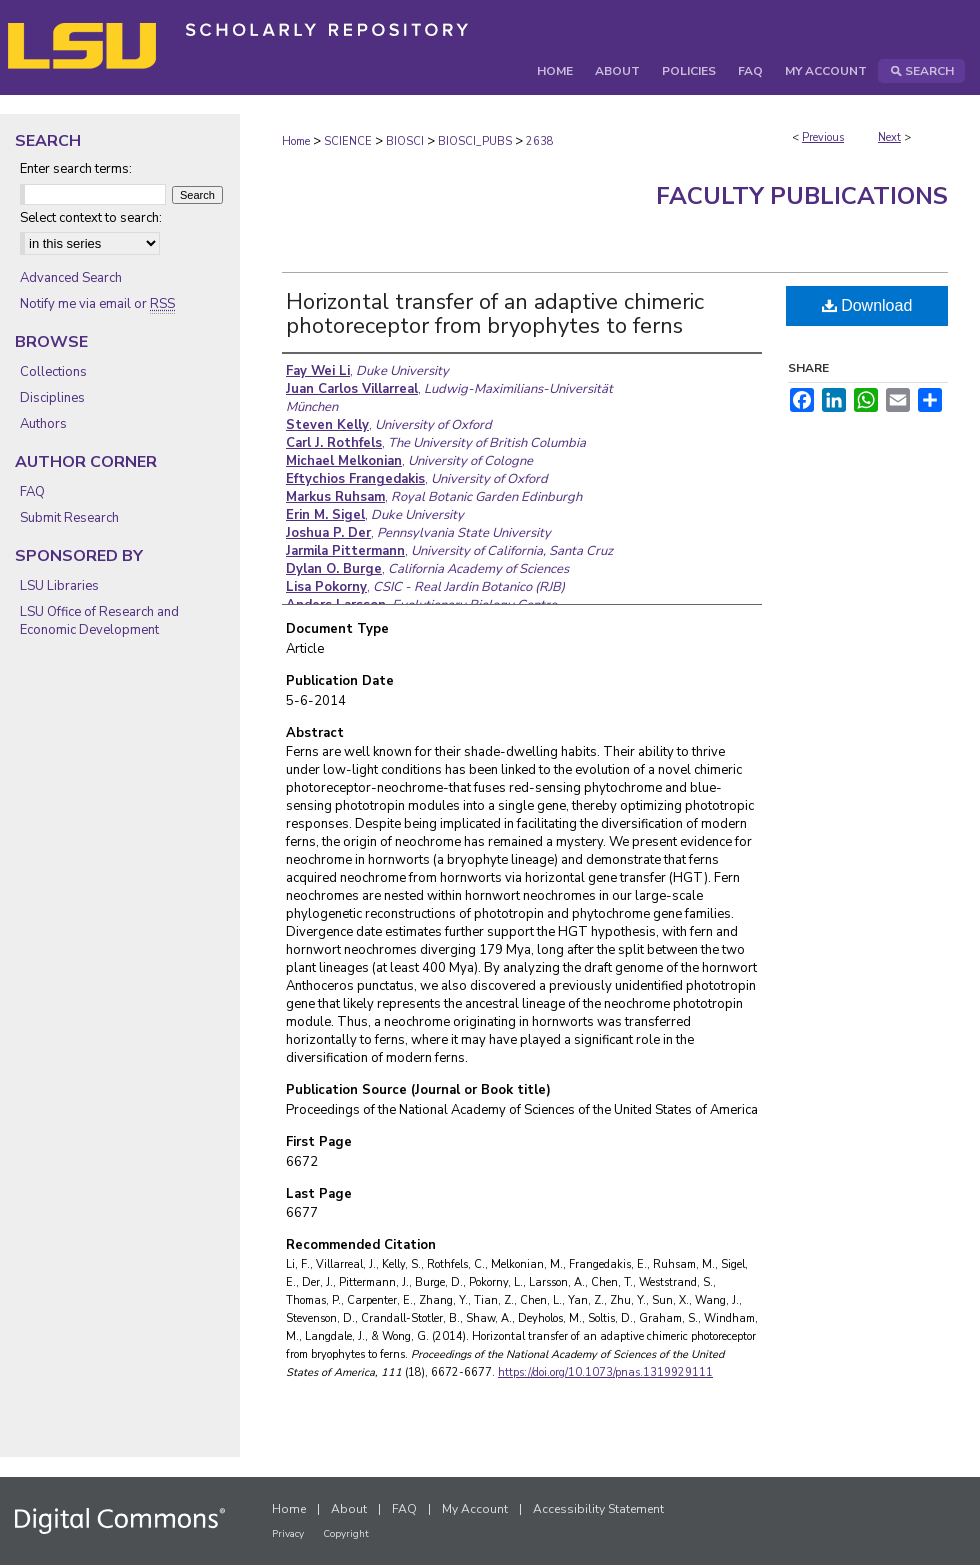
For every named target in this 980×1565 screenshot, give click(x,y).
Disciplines (52, 398)
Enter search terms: (76, 169)
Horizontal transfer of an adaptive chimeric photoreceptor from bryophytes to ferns (495, 314)
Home (296, 141)
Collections (53, 372)
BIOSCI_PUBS (475, 141)
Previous (823, 137)
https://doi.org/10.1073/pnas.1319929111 (605, 1372)
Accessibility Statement (598, 1509)
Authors (43, 424)
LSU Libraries (59, 586)
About (349, 1509)
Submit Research (69, 518)
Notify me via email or (97, 304)
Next (889, 137)
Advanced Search (71, 278)
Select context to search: (91, 218)
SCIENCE (348, 141)
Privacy (288, 1534)
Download (867, 305)
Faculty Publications (802, 196)
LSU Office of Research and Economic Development (99, 621)
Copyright (346, 1534)
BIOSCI (405, 141)
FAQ (32, 492)
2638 (540, 141)
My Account (475, 1509)
